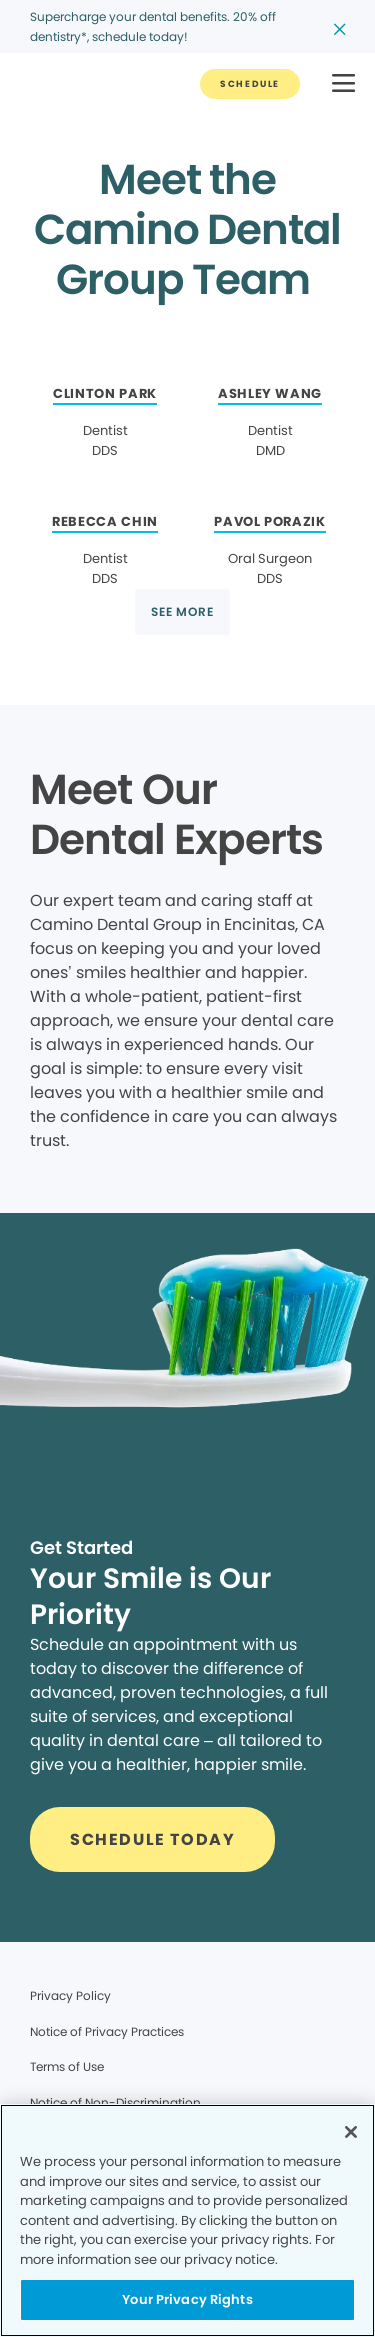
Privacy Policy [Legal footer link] (70, 1995)
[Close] (351, 2132)
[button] (343, 84)
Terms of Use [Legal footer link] (67, 2066)
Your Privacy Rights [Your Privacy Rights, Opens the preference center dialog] (187, 2299)
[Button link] (250, 84)
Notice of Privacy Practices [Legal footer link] (107, 2031)
